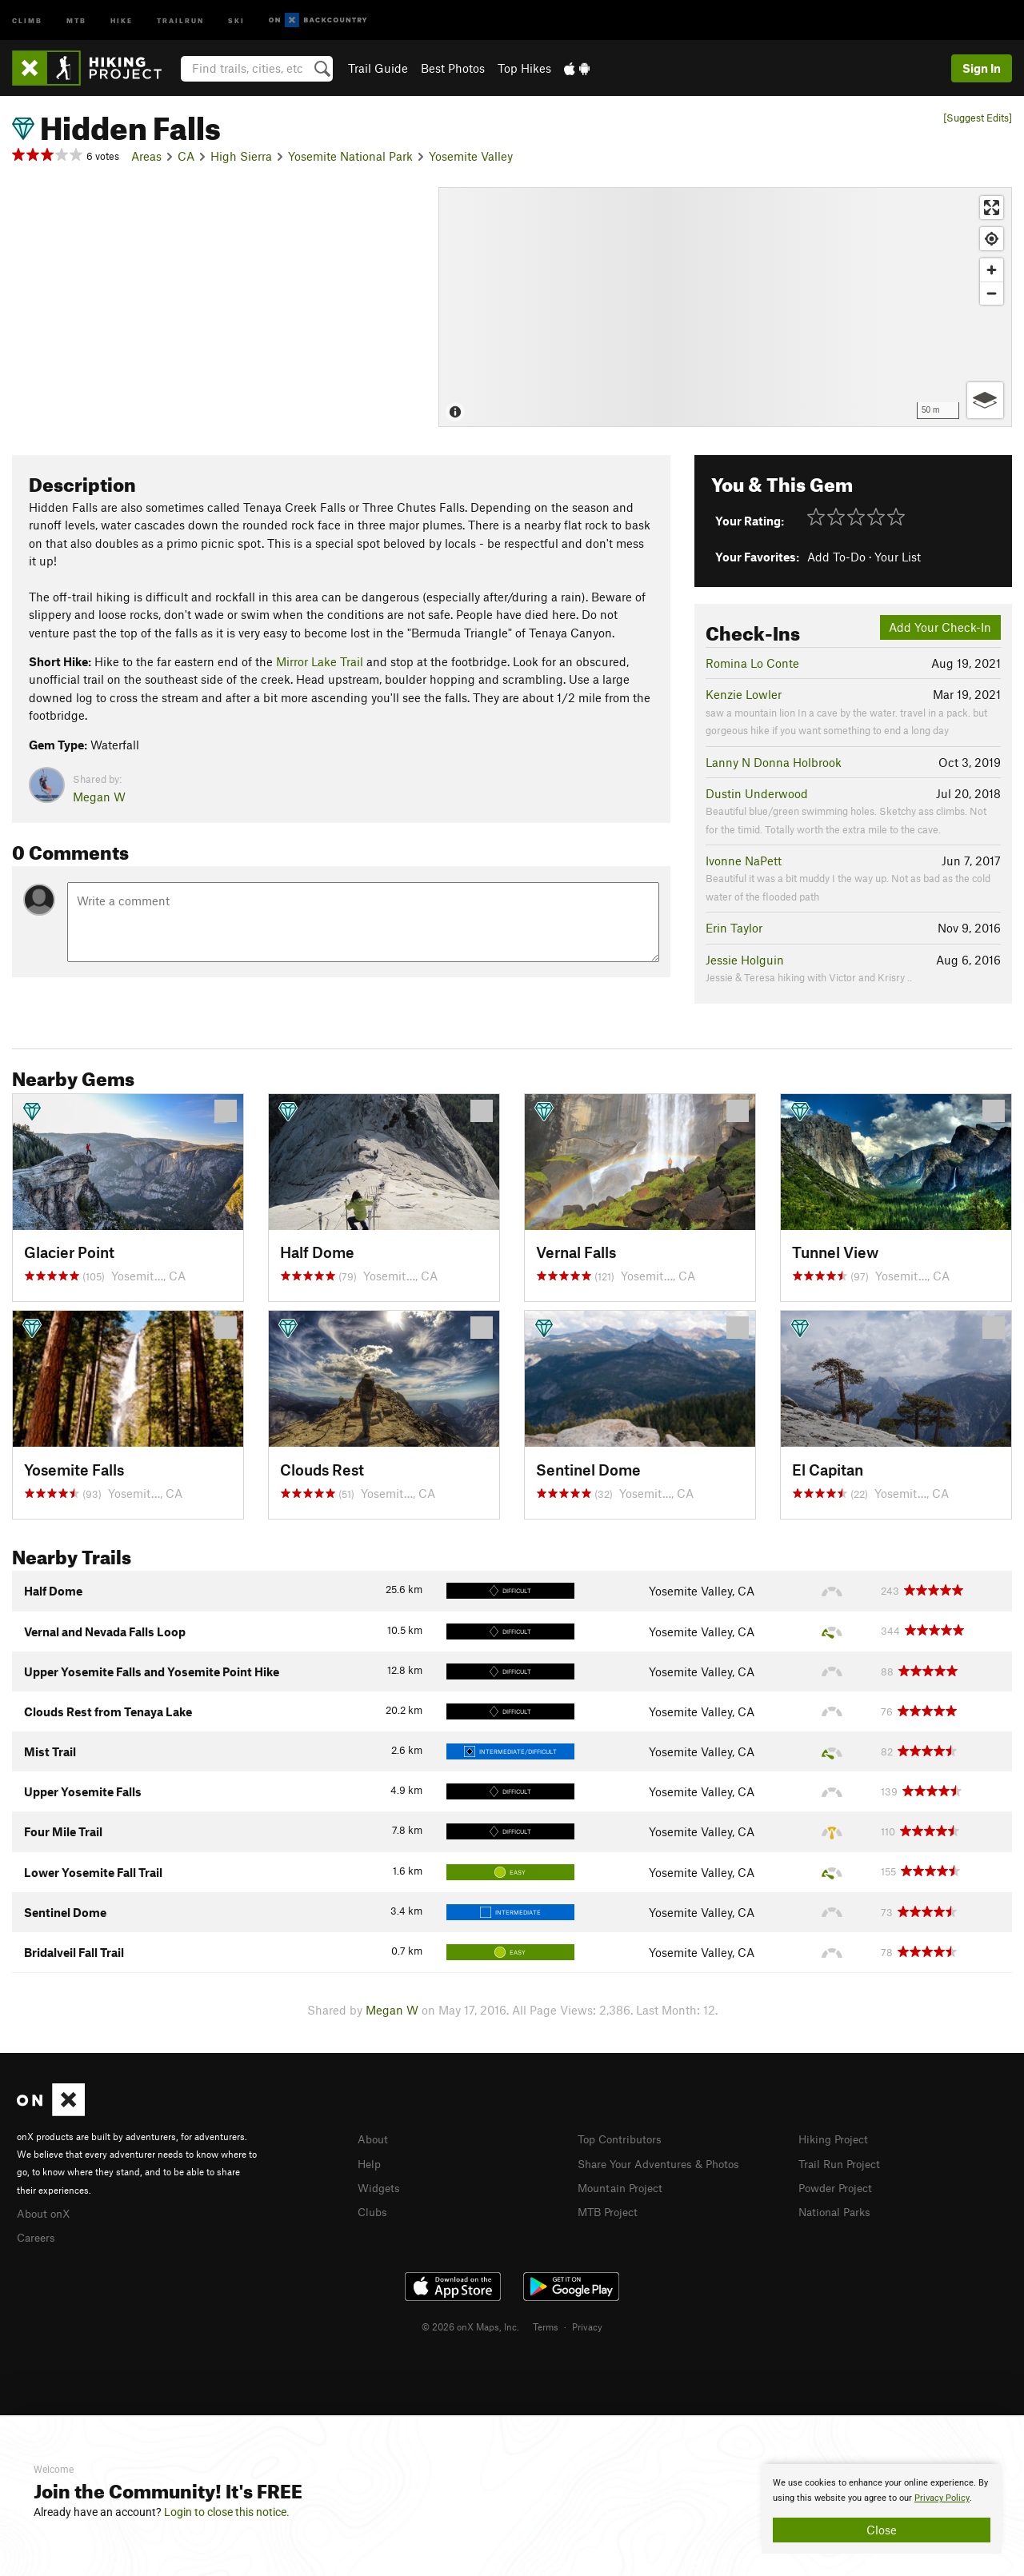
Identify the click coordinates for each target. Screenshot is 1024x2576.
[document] (881, 2508)
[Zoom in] (991, 270)
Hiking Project (836, 2138)
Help (370, 2162)
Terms (545, 2324)
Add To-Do (836, 556)
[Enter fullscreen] (991, 207)
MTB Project (610, 2209)
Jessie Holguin (745, 960)
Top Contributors (623, 2138)
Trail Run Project (842, 2162)
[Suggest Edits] (977, 118)
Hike (121, 19)
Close (881, 2529)
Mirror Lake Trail (319, 661)
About (374, 2138)
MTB (76, 19)
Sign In (981, 68)
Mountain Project (624, 2186)
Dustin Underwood (757, 793)
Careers (37, 2235)
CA (186, 156)
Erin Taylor (734, 928)
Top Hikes (524, 68)
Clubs (374, 2209)
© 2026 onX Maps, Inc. (470, 2324)
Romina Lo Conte (752, 663)
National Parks (837, 2209)
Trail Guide (378, 68)
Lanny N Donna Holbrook (774, 762)
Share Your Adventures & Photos (665, 2162)
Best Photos (453, 68)
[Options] (985, 400)
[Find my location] (991, 238)
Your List (897, 556)
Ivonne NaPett (744, 860)
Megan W (99, 796)
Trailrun (180, 19)
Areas (146, 156)
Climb (27, 19)
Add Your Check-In (940, 627)
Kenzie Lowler (744, 694)
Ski (236, 19)
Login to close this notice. (227, 2512)
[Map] (725, 307)
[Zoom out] (991, 293)
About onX (45, 2212)
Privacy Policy (942, 2498)
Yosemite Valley (471, 156)
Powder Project (838, 2186)
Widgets (380, 2186)
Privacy (587, 2324)
